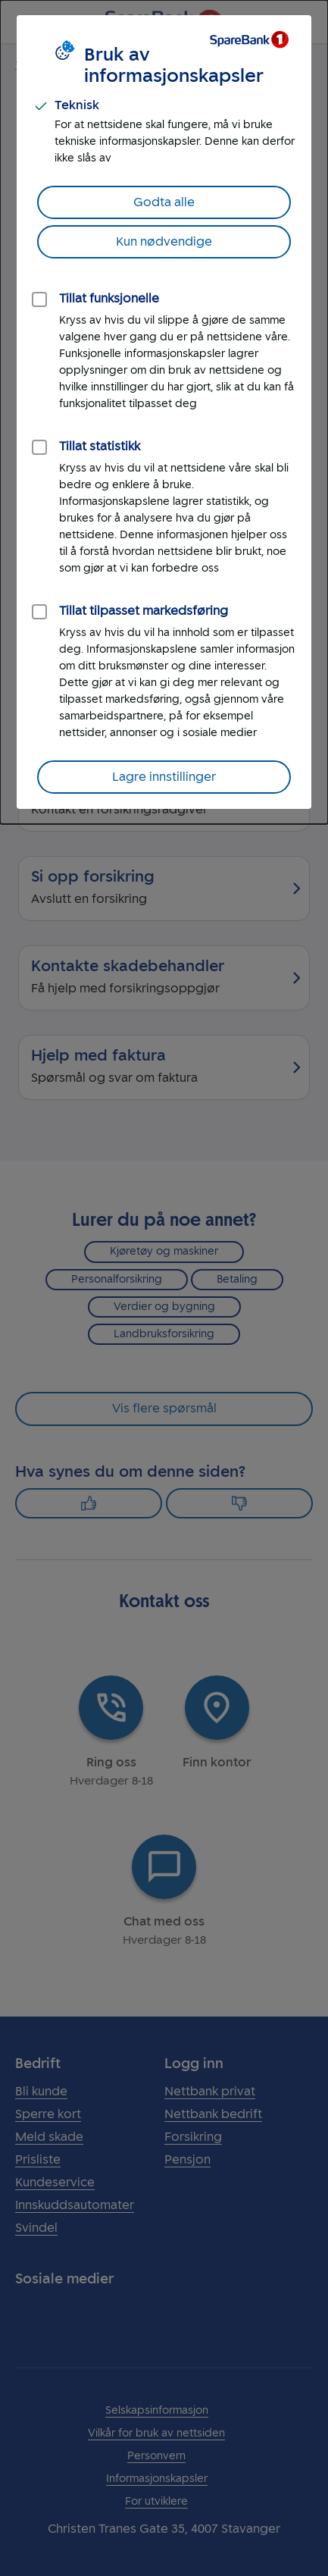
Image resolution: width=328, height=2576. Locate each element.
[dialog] (164, 412)
